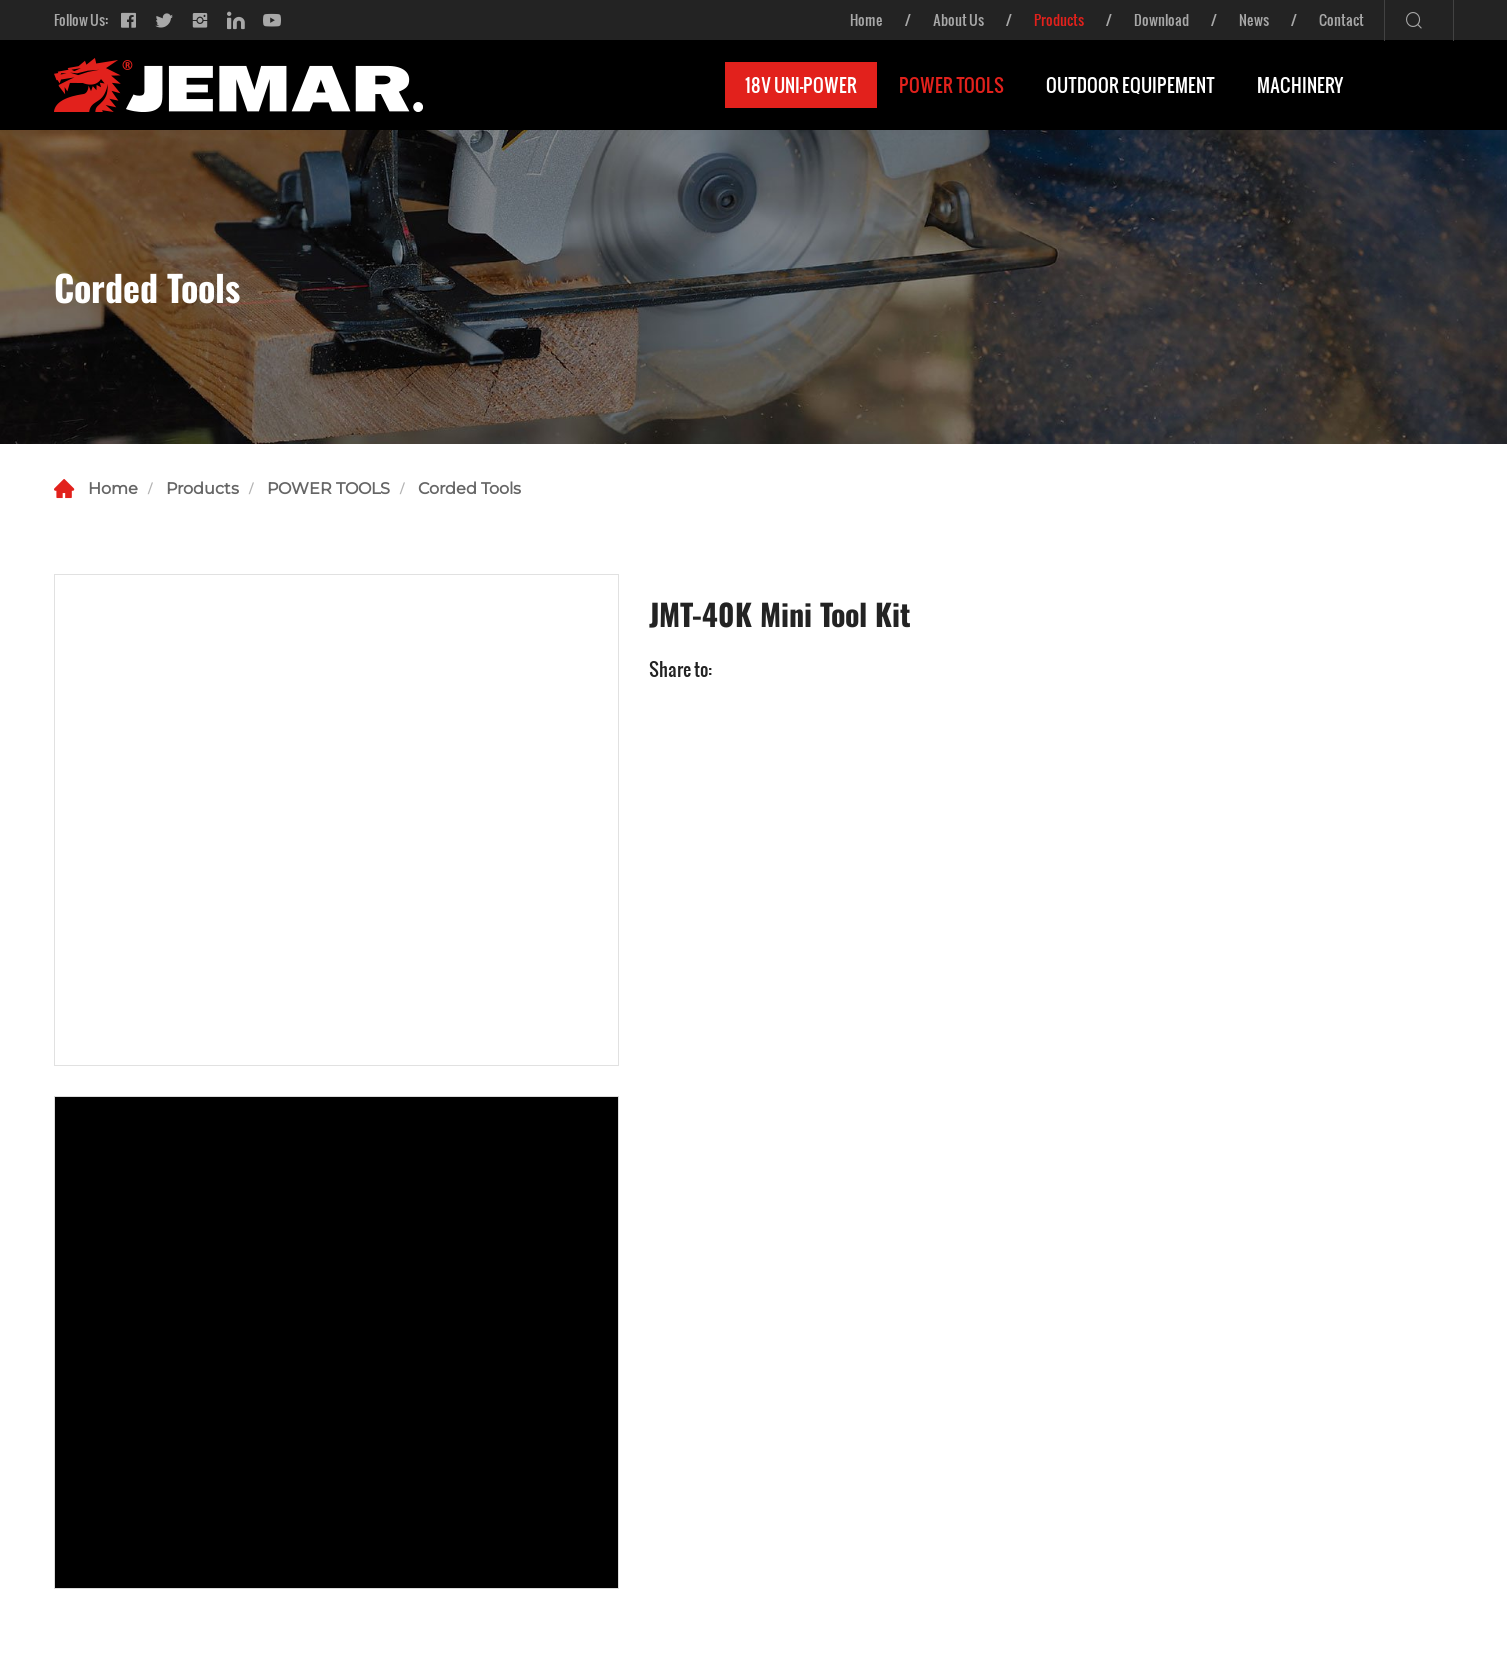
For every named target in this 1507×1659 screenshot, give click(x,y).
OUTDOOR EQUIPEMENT (1130, 85)
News (1254, 19)
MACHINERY (1300, 85)
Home (866, 19)
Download (1161, 19)
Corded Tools (469, 488)
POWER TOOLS (951, 85)
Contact (1341, 19)
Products (1059, 19)
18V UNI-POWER (801, 85)
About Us (958, 19)
